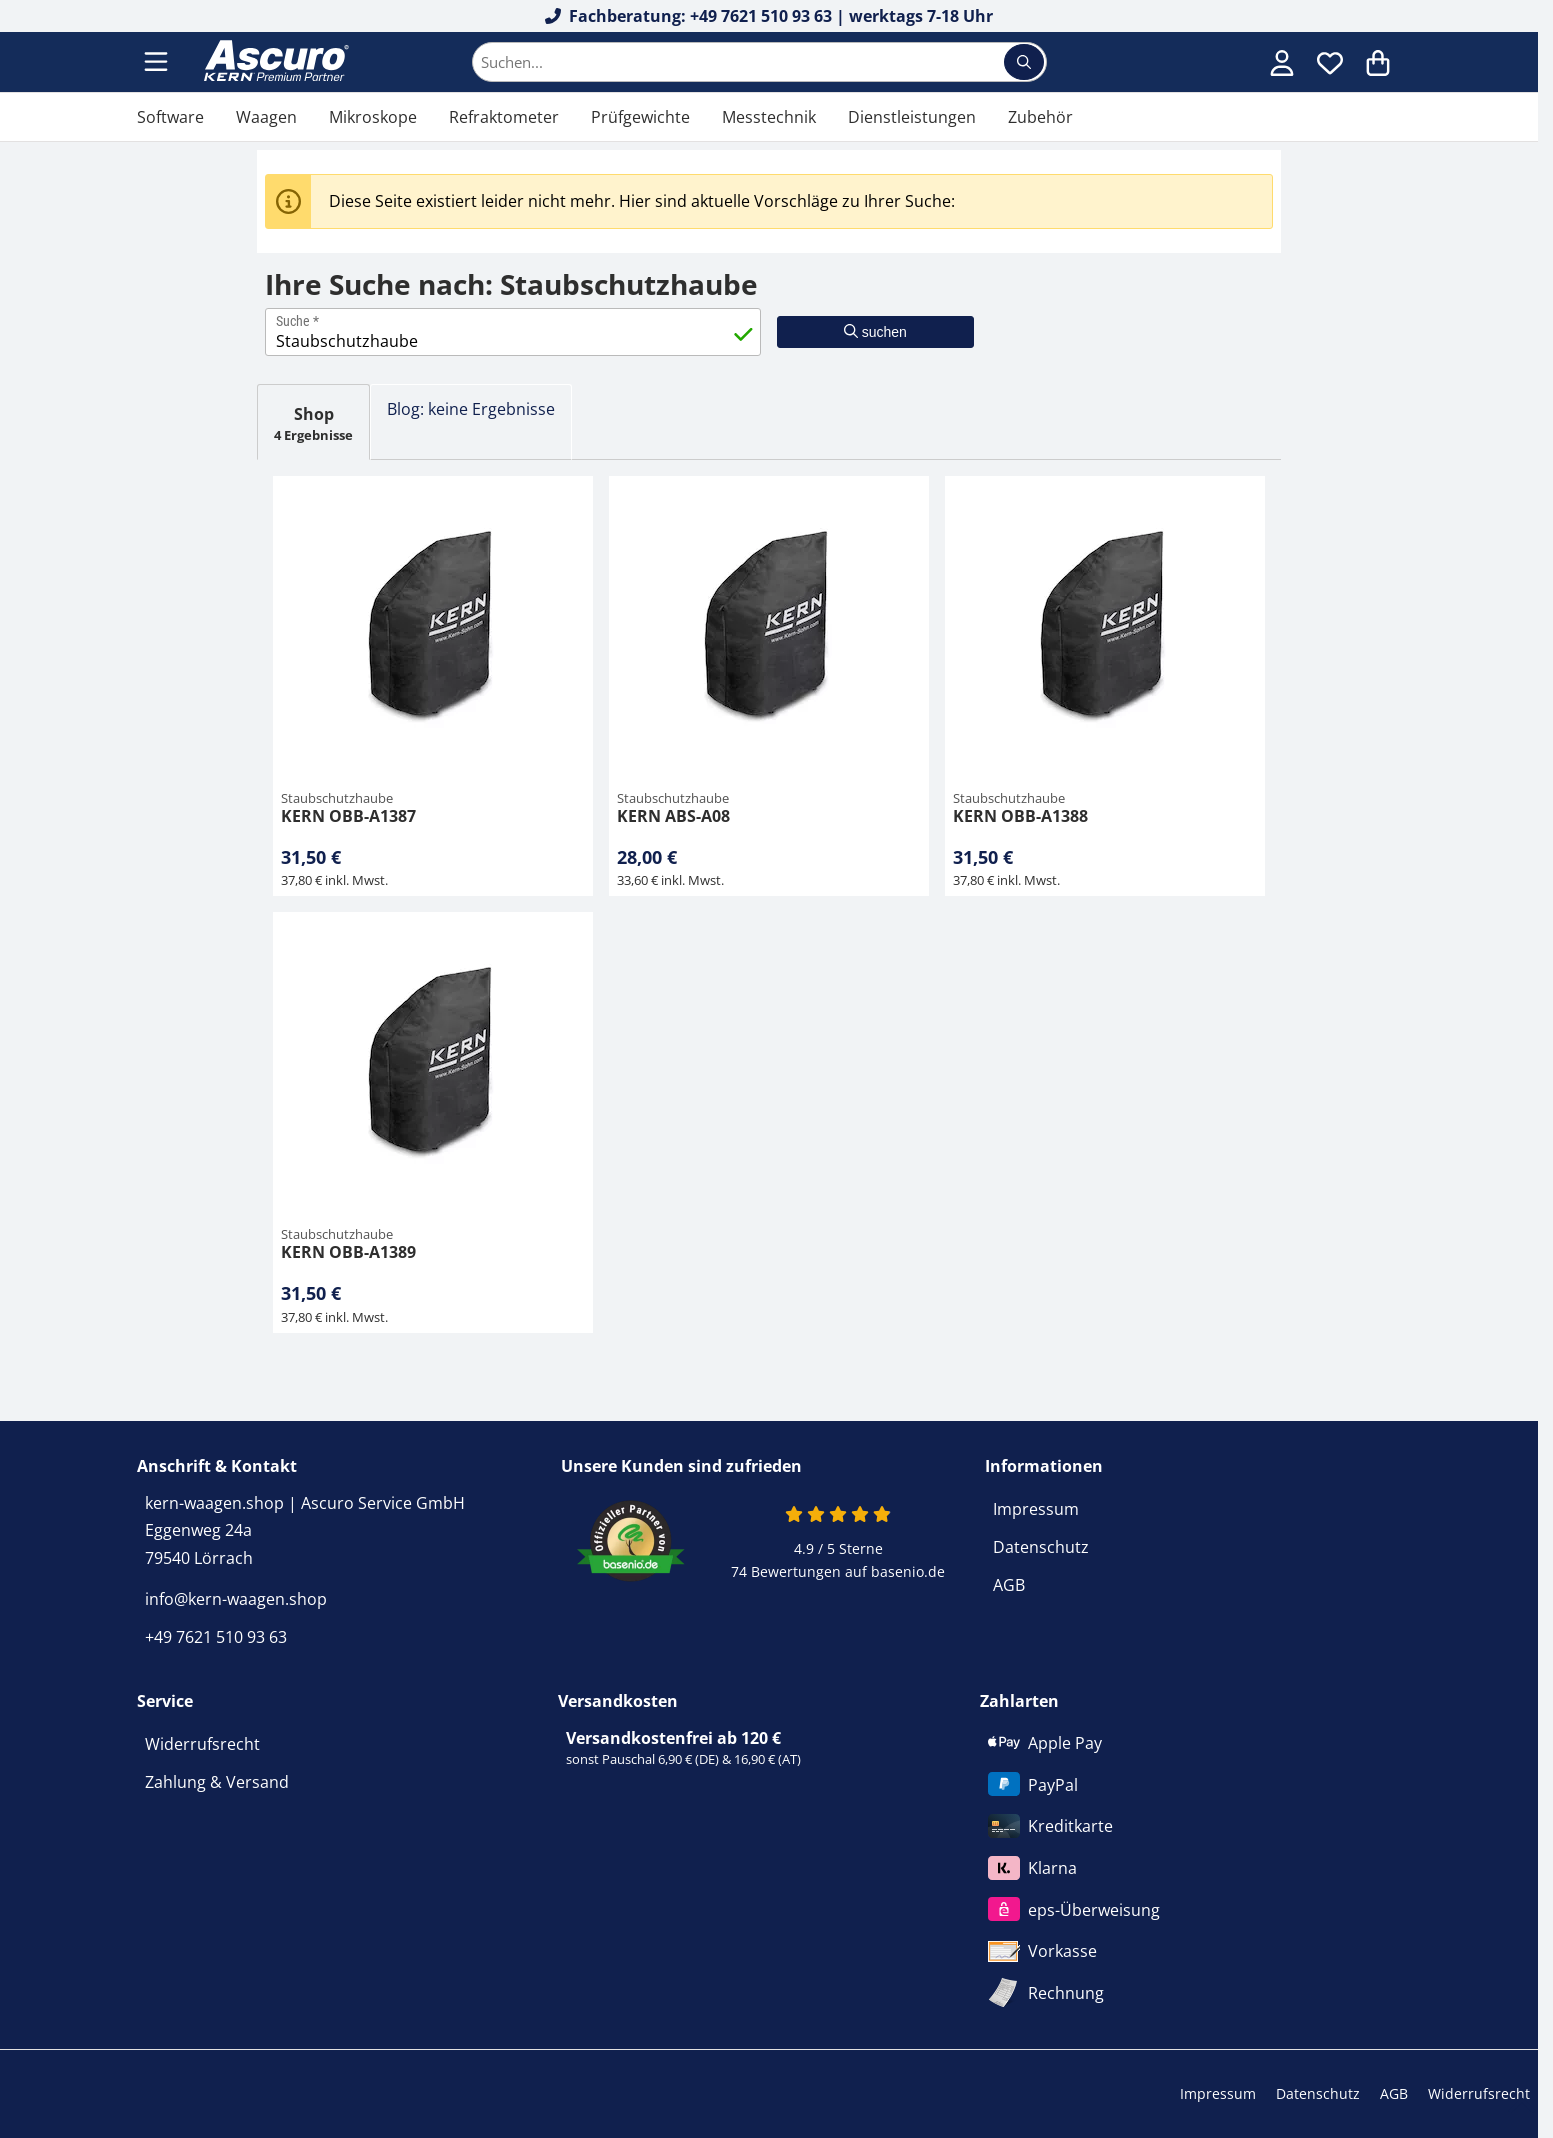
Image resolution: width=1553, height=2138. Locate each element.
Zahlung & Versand (217, 1782)
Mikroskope (373, 117)
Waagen (266, 117)
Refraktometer (504, 117)
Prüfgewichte (640, 117)
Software (170, 117)
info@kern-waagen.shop (236, 1599)
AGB (1009, 1585)
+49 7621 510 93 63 (216, 1637)
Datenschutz (1041, 1547)
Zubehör (1040, 117)
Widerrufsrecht (202, 1744)
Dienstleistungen (912, 117)
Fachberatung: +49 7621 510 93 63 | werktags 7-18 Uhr (769, 16)
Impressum (1036, 1509)
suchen (875, 332)
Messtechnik (769, 117)
